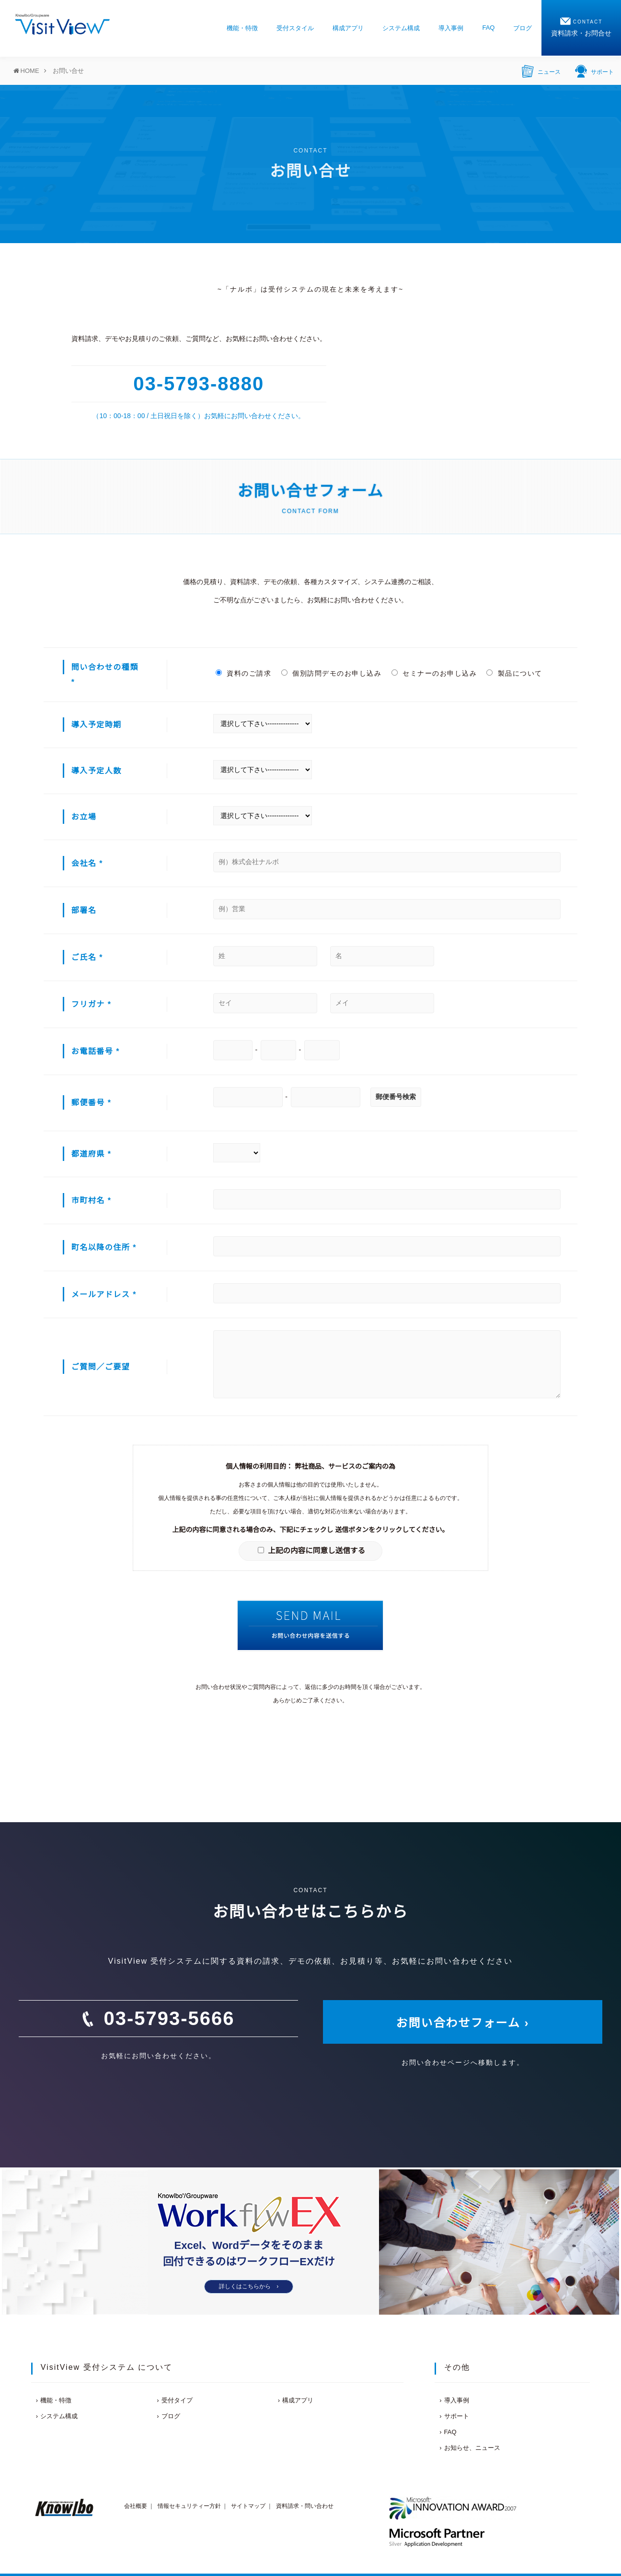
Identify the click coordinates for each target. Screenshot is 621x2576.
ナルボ (241, 289)
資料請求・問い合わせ (305, 2506)
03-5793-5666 (169, 2018)
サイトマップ (248, 2506)
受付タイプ (177, 2400)
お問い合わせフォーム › (462, 2022)
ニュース (541, 70)
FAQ (488, 27)
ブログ (522, 28)
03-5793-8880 (198, 383)
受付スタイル (295, 28)
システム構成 (401, 28)
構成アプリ (348, 28)
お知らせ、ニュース (472, 2447)
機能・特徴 (242, 28)
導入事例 (450, 28)
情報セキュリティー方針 (189, 2506)
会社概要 (135, 2506)
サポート (594, 70)
